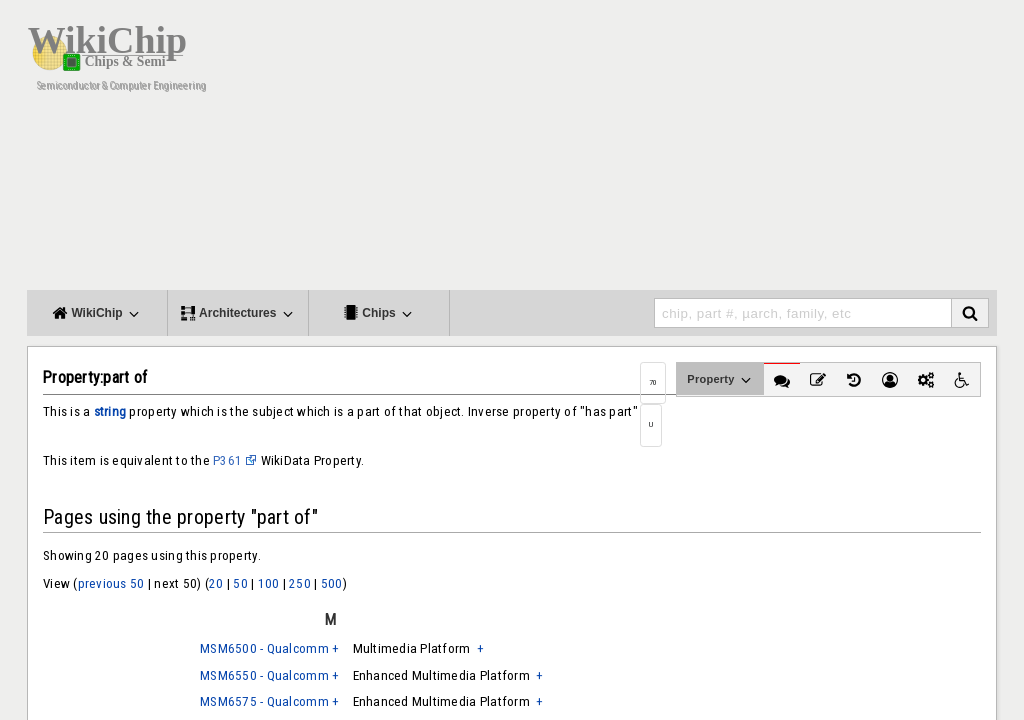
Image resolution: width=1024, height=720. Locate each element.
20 (216, 583)
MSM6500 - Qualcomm (264, 648)
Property (720, 380)
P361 (227, 460)
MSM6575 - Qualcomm (264, 701)
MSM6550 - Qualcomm (264, 675)
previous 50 (111, 583)
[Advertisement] (632, 150)
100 (269, 583)
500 (332, 583)
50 (240, 583)
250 (300, 583)
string (110, 411)
